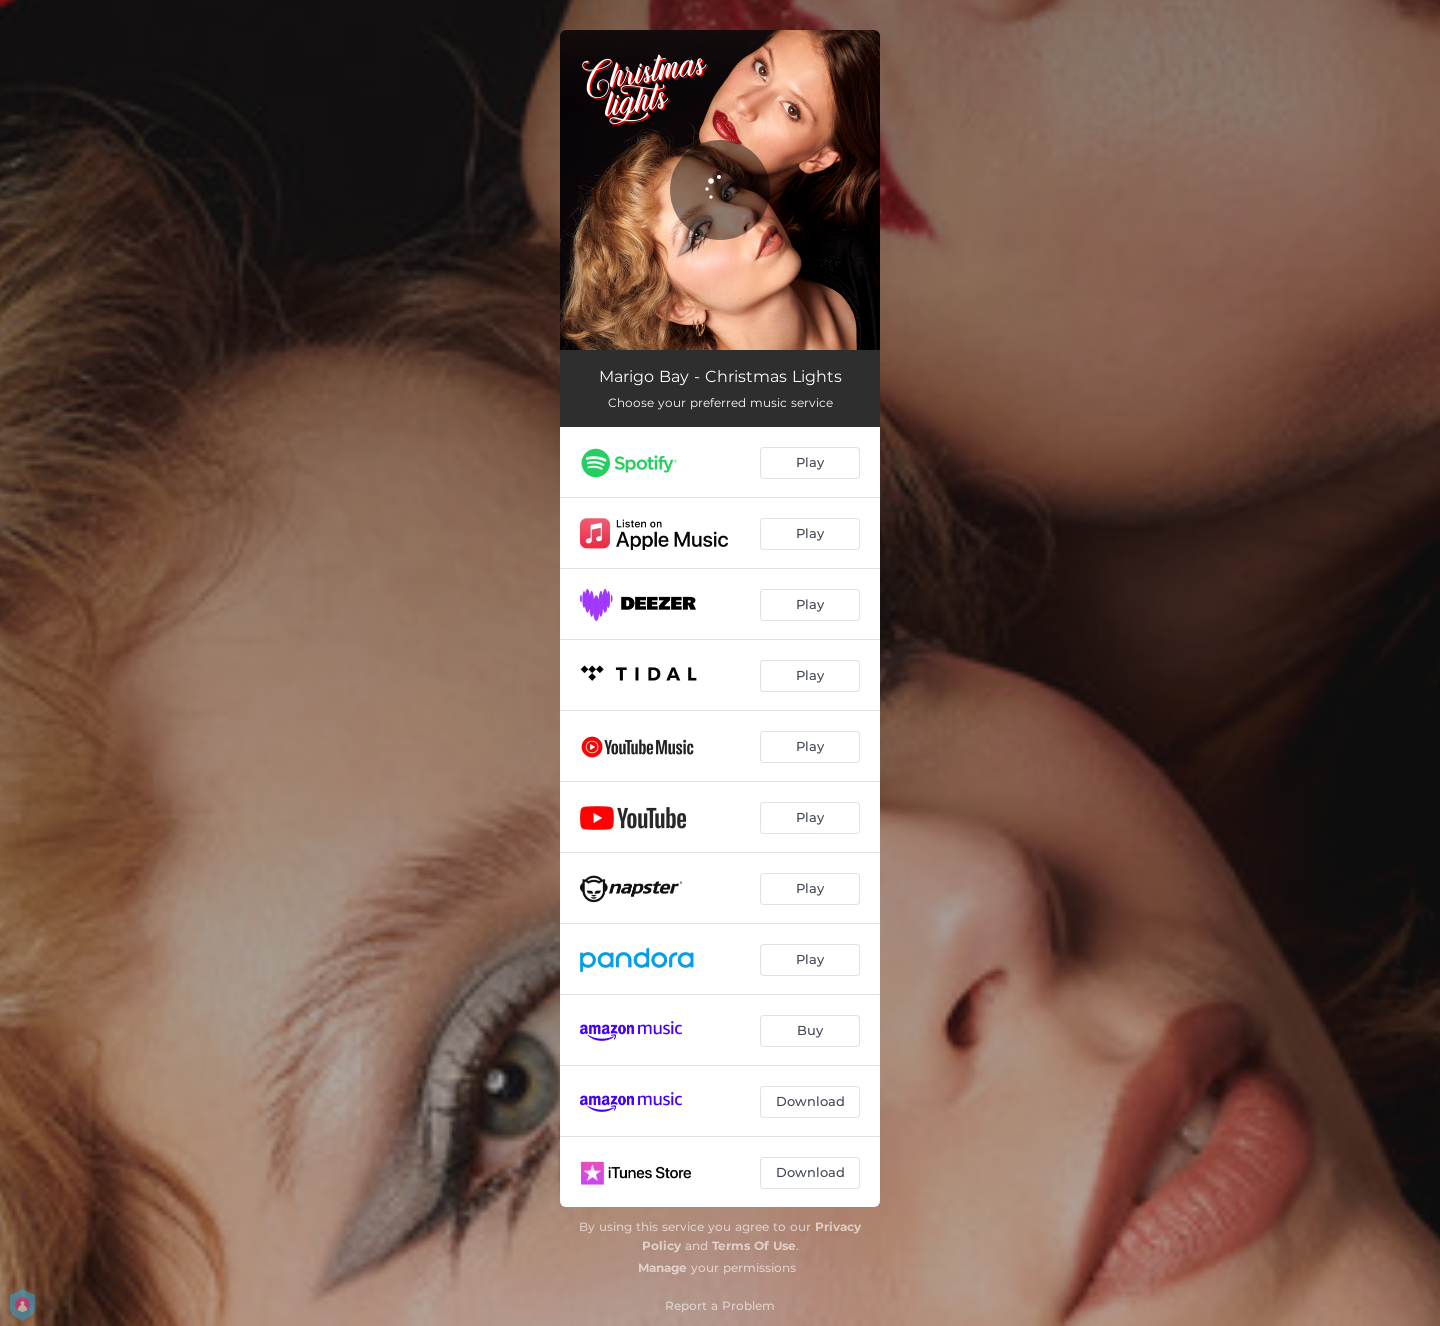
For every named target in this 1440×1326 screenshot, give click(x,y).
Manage (662, 1267)
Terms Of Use (754, 1245)
